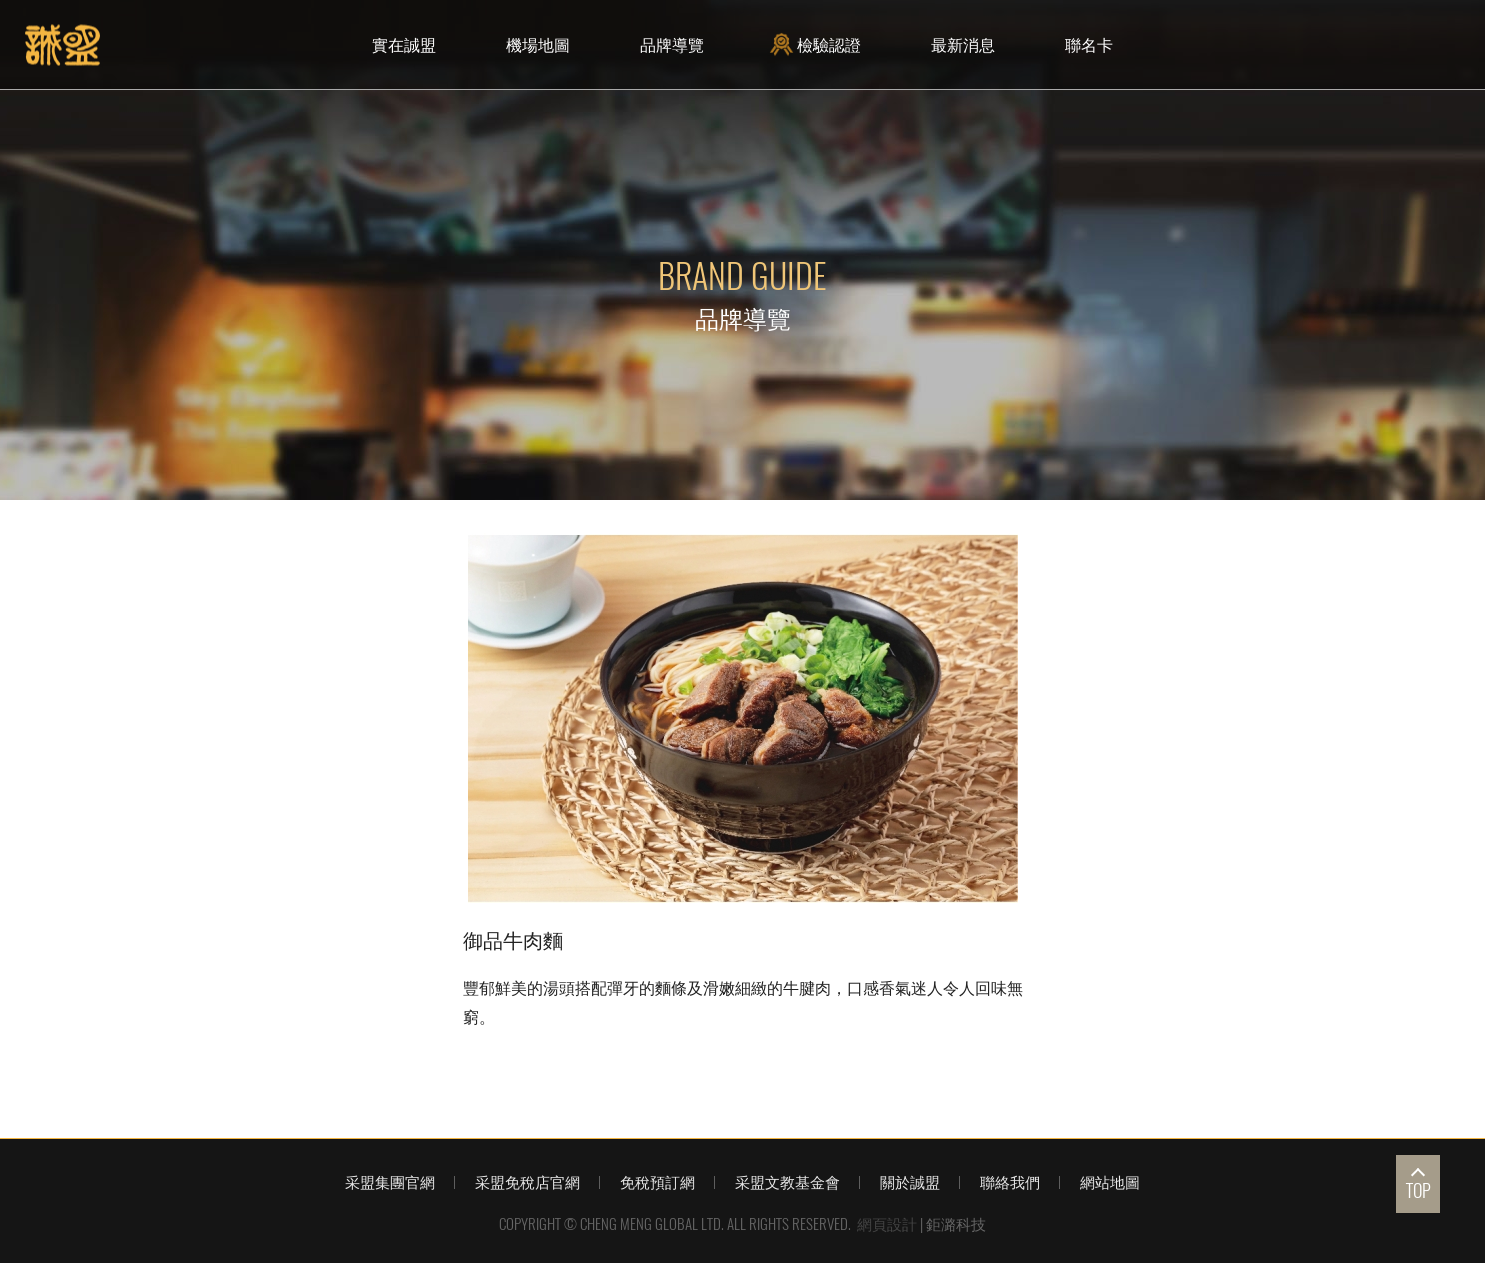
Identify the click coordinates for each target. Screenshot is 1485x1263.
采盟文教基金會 (787, 1182)
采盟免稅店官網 (527, 1182)
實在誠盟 (404, 44)
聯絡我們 (1010, 1182)
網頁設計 (887, 1224)
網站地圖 (1110, 1182)
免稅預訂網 (657, 1182)
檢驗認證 (817, 44)
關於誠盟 (910, 1182)
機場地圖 (538, 44)
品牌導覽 (672, 44)
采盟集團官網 (390, 1182)
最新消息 (963, 44)
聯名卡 (1089, 44)
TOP (1418, 1190)
